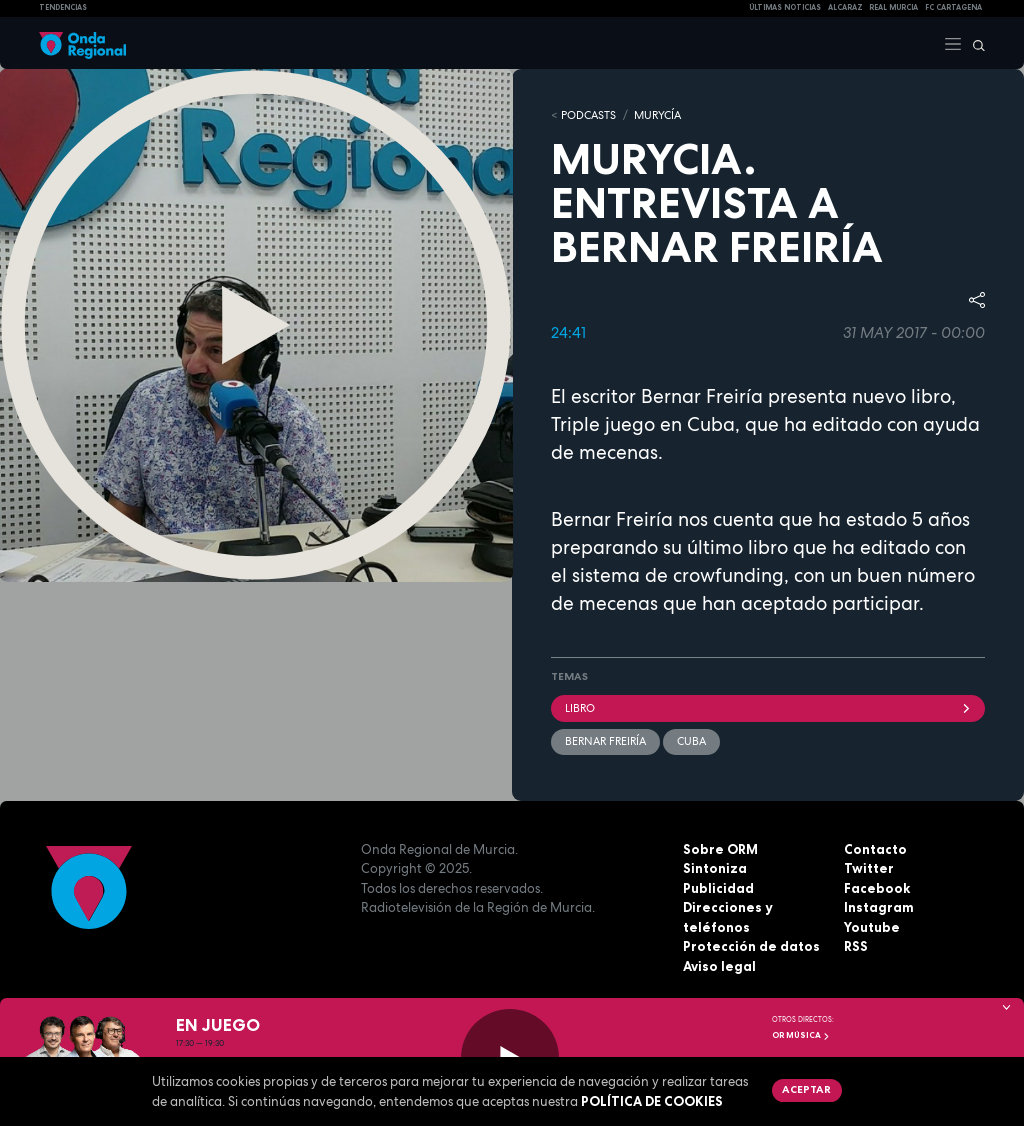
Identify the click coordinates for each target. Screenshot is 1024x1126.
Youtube (872, 927)
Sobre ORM (720, 849)
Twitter (869, 868)
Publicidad (718, 888)
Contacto (875, 849)
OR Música (801, 1035)
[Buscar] (974, 43)
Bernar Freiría (605, 741)
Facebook (877, 888)
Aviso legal (719, 966)
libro (768, 708)
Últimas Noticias (785, 7)
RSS (856, 946)
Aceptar (806, 1089)
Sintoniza (715, 868)
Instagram (879, 907)
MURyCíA (657, 115)
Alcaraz (845, 7)
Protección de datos (751, 946)
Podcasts (588, 115)
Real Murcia (893, 7)
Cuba (691, 741)
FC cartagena (953, 7)
